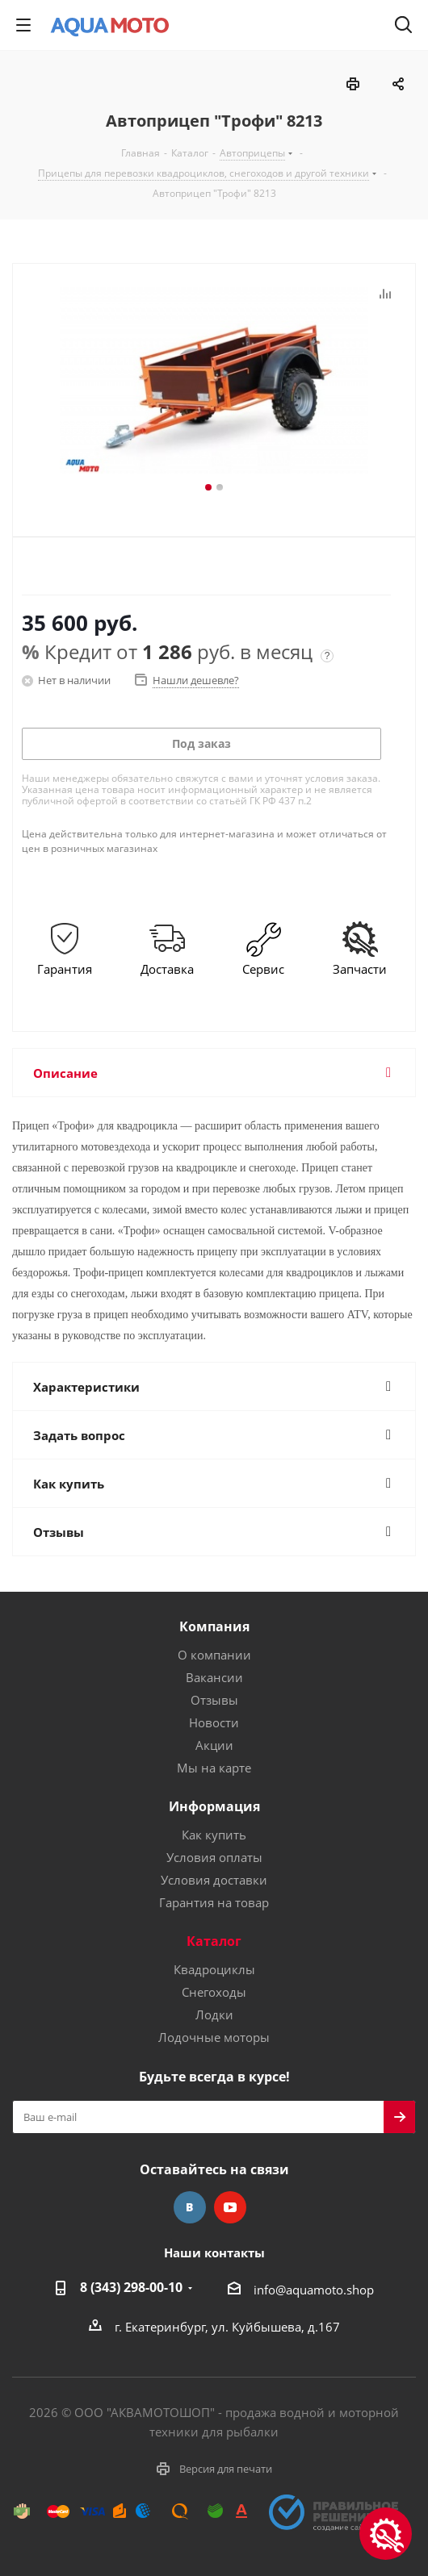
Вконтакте (190, 2207)
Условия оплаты (214, 1857)
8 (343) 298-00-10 (131, 2287)
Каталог (214, 1941)
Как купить (214, 1835)
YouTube (230, 2207)
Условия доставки (214, 1880)
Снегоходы (214, 1992)
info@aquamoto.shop (314, 2290)
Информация (214, 1806)
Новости (214, 1722)
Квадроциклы (214, 1969)
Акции (214, 1745)
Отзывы (214, 1700)
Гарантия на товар (214, 1902)
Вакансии (214, 1677)
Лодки (214, 2014)
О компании (214, 1655)
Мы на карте (214, 1768)
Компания (214, 1626)
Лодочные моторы (214, 2037)
